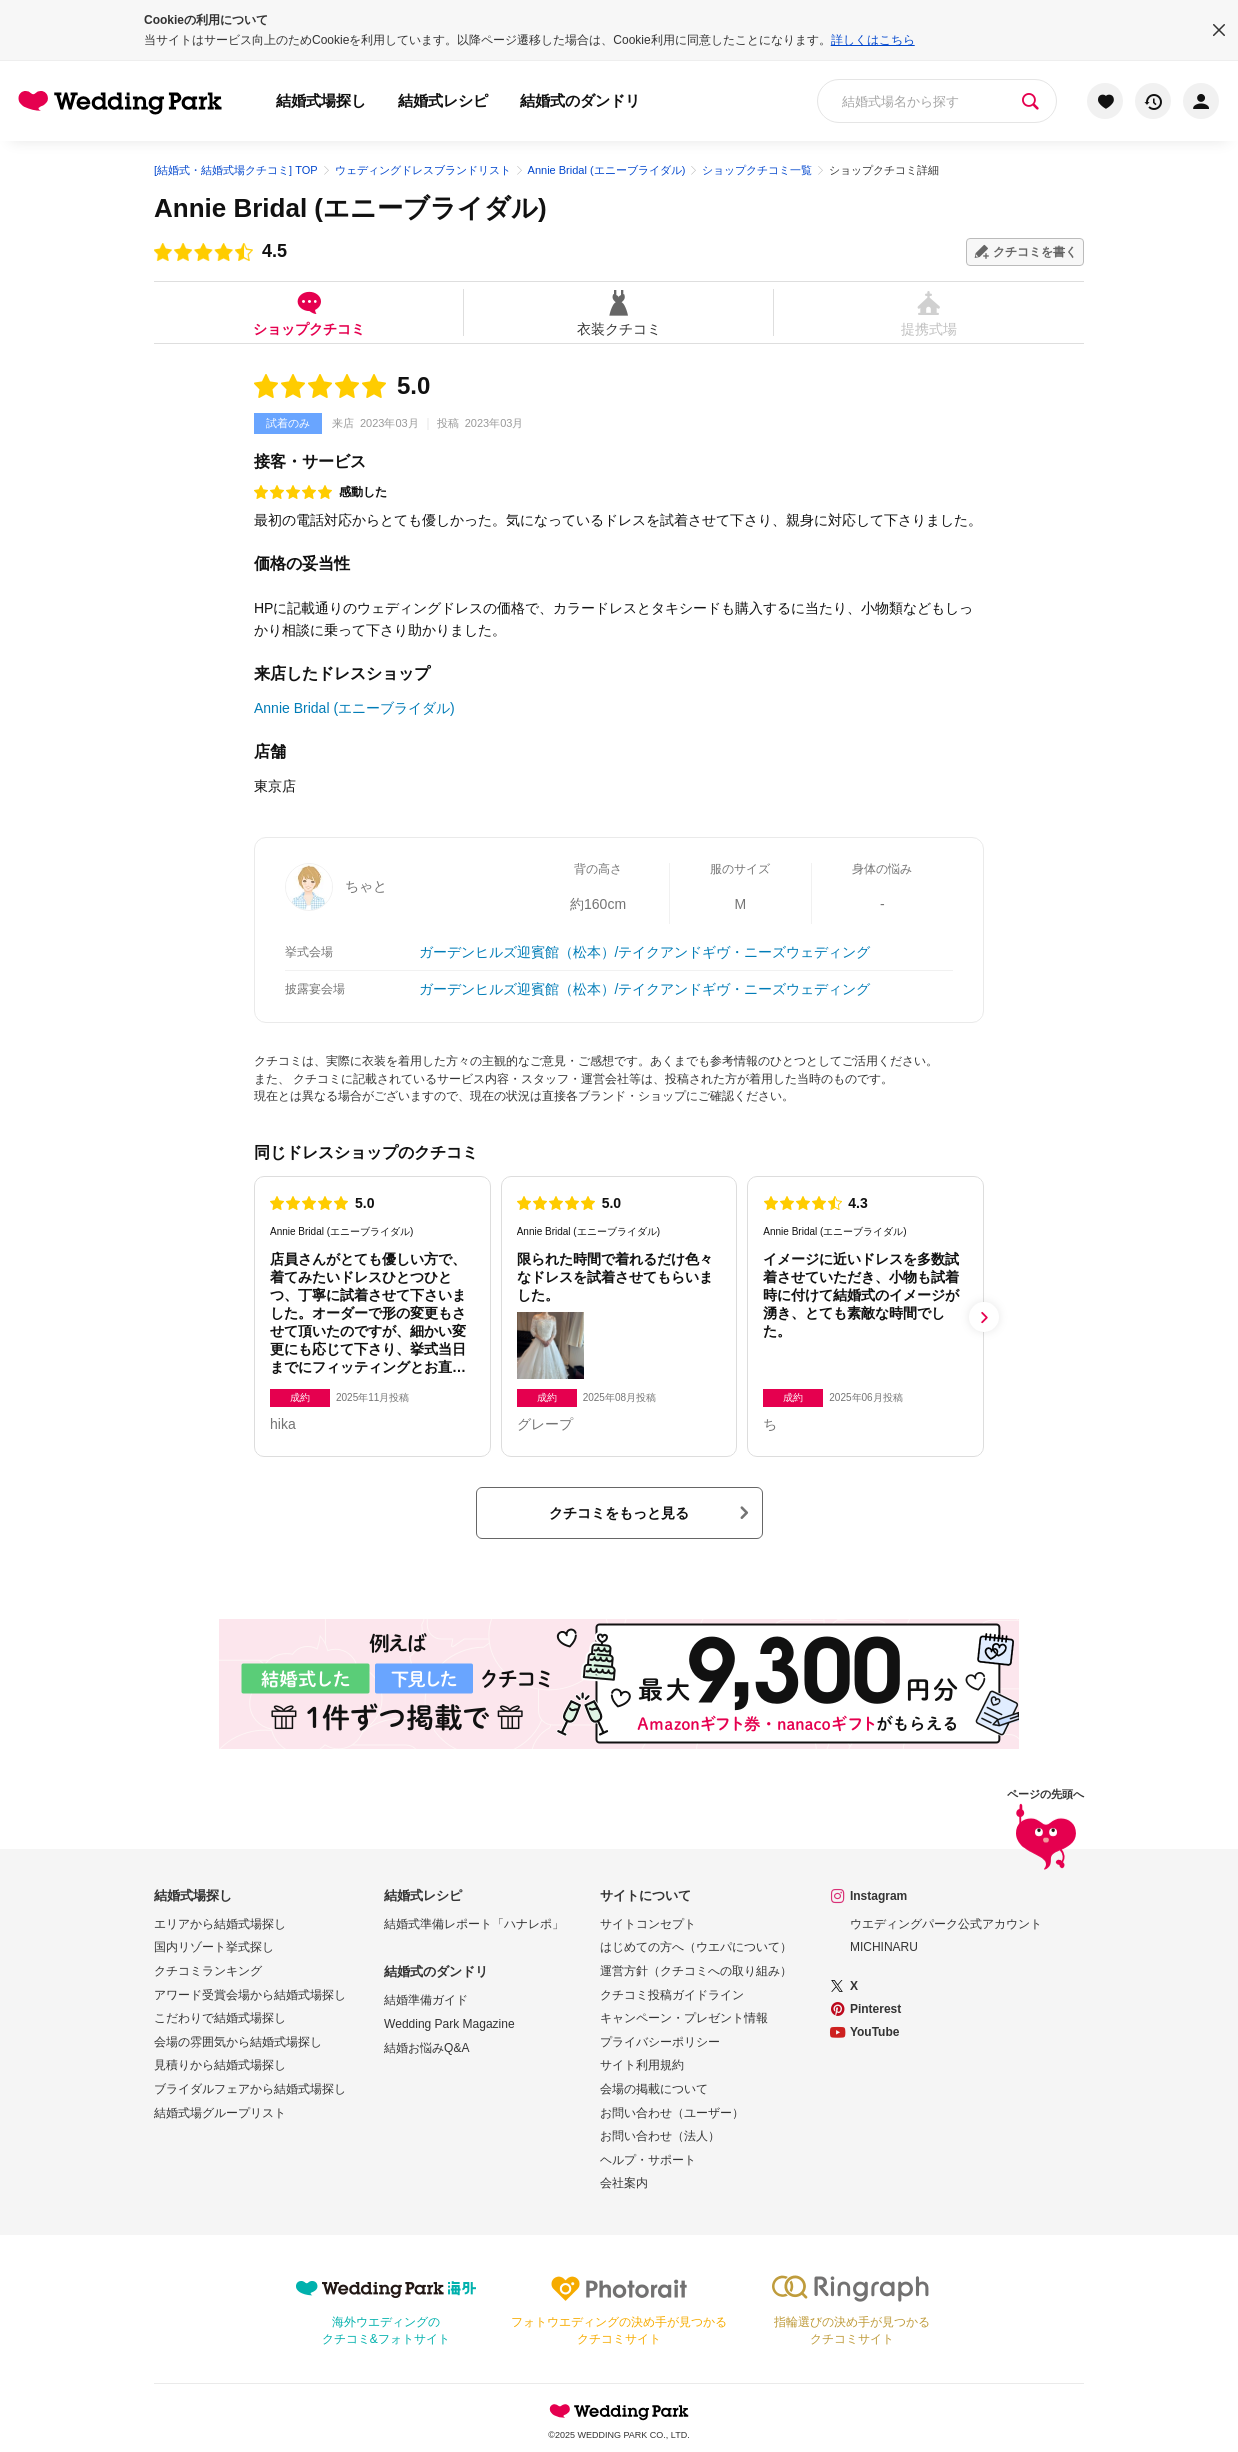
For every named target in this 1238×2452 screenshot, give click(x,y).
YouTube (875, 2032)
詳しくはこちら (873, 40)
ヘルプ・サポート (648, 2160)
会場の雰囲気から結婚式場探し (238, 2042)
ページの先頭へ (1045, 1832)
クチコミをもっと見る (619, 1513)
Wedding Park (619, 2411)
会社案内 (624, 2183)
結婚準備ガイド (426, 2000)
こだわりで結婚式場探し (220, 2018)
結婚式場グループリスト (220, 2113)
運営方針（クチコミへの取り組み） (696, 1971)
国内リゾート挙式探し (214, 1947)
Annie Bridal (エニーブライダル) (350, 208)
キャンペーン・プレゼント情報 (684, 2018)
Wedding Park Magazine (449, 2024)
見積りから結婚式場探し (220, 2065)
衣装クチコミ (618, 312)
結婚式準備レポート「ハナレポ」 (474, 1924)
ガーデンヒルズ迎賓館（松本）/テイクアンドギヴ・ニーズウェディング (645, 952)
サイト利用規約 (642, 2065)
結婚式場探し (321, 100)
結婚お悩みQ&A (426, 2048)
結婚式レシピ (443, 100)
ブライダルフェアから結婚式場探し (250, 2089)
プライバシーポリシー (660, 2042)
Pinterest (875, 2009)
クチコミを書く (1035, 252)
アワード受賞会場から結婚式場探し (250, 1995)
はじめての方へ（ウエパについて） (696, 1947)
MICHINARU (884, 1947)
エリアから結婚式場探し (220, 1924)
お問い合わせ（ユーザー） (672, 2113)
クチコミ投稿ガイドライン (672, 1995)
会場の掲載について (654, 2089)
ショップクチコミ (308, 312)
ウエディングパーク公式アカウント (946, 1924)
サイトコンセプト (648, 1924)
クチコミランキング (208, 1971)
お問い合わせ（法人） (660, 2136)
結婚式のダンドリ (580, 100)
